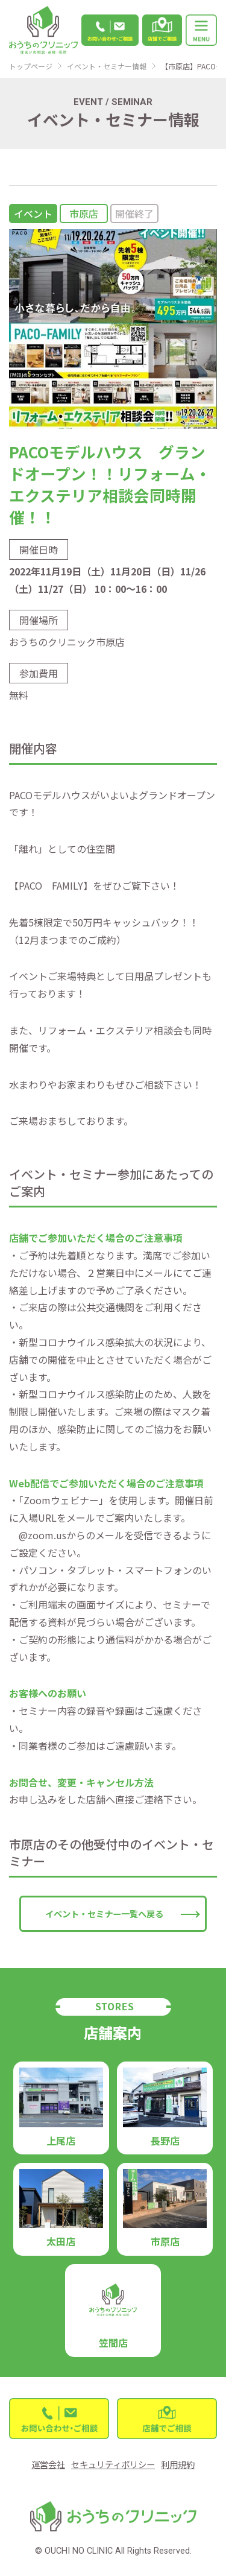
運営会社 (48, 2464)
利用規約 (178, 2464)
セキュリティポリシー (113, 2464)
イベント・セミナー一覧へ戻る (104, 1913)
